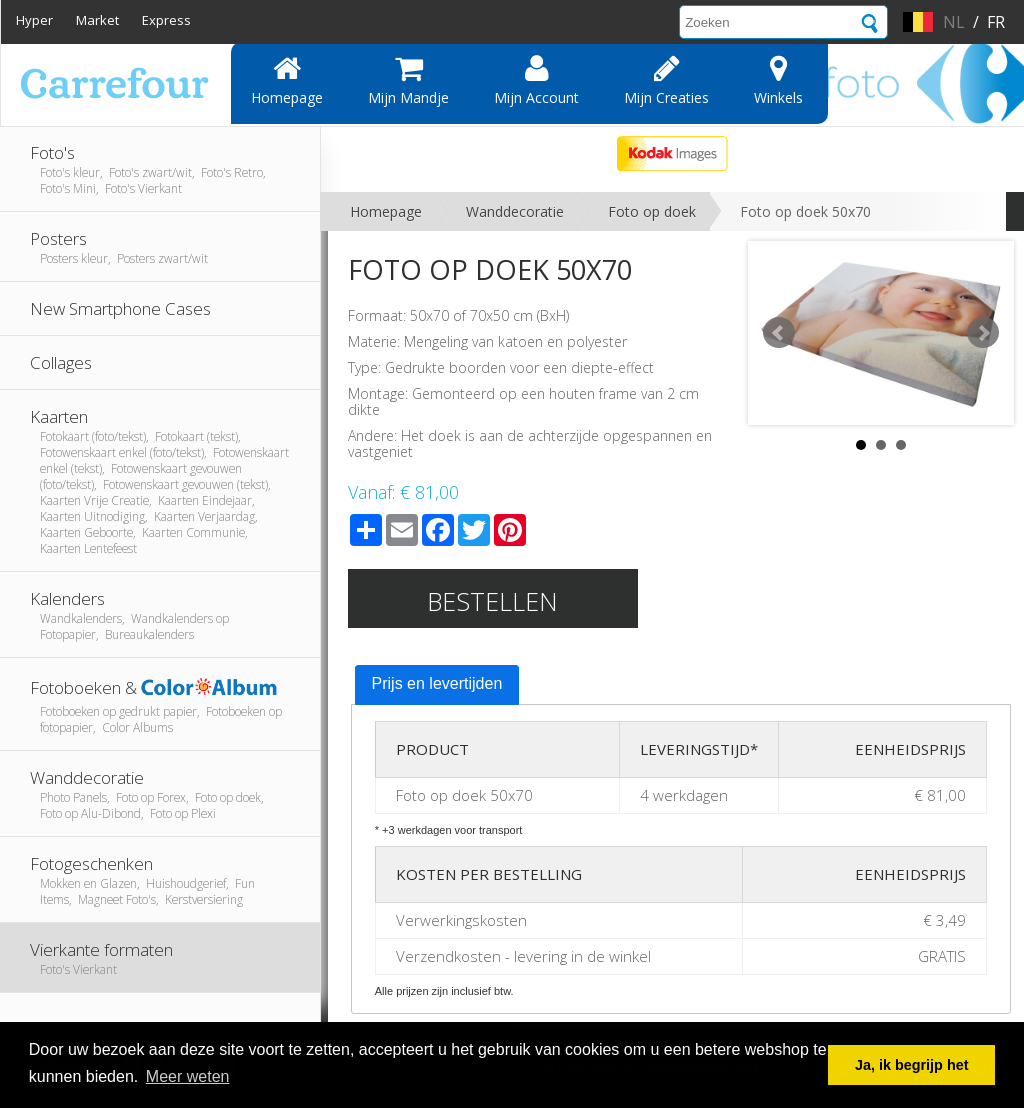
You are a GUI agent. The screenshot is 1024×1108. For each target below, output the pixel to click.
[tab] (437, 685)
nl (954, 22)
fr (996, 22)
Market (97, 20)
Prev (779, 333)
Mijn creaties (666, 80)
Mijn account (536, 80)
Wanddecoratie (515, 211)
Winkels (778, 80)
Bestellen (492, 601)
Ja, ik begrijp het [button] (912, 1065)
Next (983, 333)
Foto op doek (652, 211)
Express (166, 20)
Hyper (34, 20)
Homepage (287, 80)
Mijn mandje (408, 80)
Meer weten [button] (188, 1076)
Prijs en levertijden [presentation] (437, 683)
